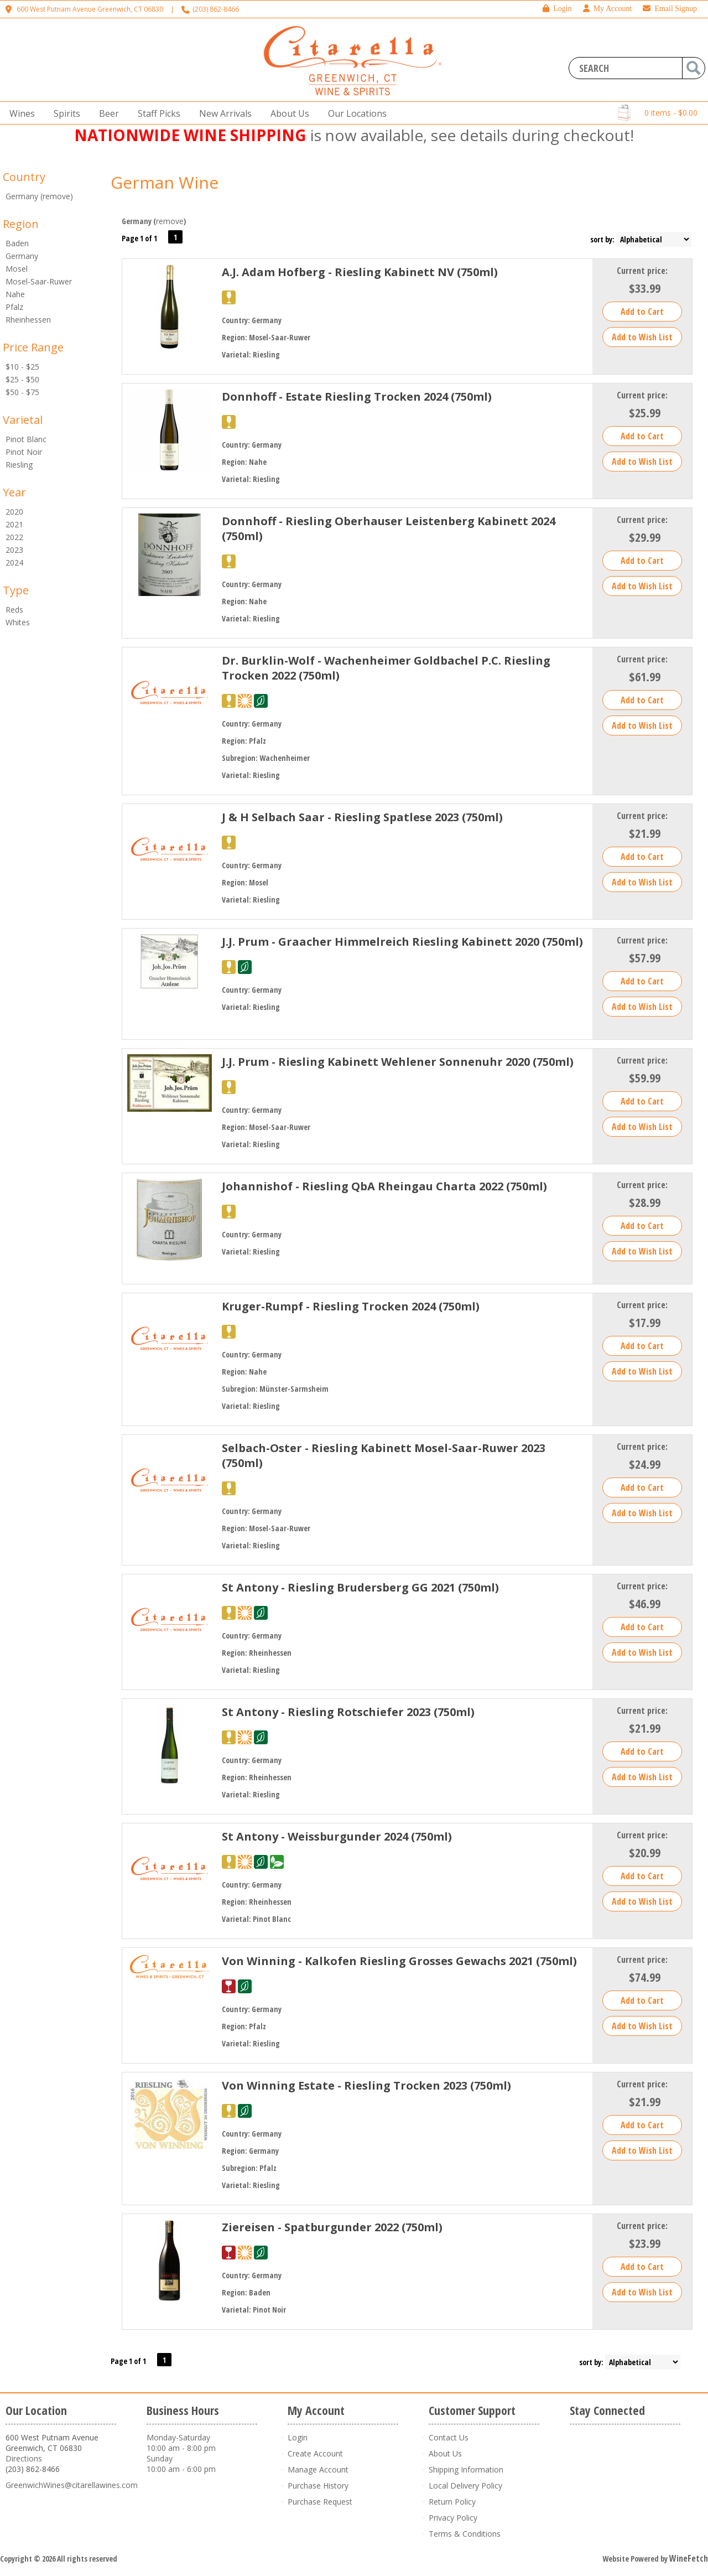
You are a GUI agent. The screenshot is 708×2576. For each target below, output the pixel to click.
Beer (106, 113)
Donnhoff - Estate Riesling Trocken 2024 (357, 396)
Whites (18, 622)
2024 (14, 562)
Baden (17, 243)
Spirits (63, 113)
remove (170, 221)
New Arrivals (225, 113)
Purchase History (318, 2485)
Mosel (17, 268)
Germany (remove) (39, 196)
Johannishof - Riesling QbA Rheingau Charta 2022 (384, 1186)
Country (24, 176)
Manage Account (318, 2469)
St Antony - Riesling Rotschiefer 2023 (348, 1711)
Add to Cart (642, 311)
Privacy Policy (453, 2517)
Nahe (15, 294)
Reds (14, 609)
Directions (24, 2458)
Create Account (315, 2453)
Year (14, 492)
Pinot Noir (24, 452)
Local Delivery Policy (465, 2485)
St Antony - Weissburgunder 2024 (337, 1836)
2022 (14, 537)
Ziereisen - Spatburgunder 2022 (332, 2227)
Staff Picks (159, 113)
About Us (286, 113)
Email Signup (670, 8)
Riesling (19, 464)
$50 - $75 (22, 392)
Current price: (642, 271)
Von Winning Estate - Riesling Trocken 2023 (366, 2085)
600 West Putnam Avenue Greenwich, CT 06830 (90, 9)
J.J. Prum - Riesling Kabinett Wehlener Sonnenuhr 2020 (398, 1061)
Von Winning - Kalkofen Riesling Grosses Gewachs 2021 (399, 1960)
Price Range (33, 347)
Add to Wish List (642, 337)
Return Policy (452, 2501)
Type (16, 590)
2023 (14, 550)
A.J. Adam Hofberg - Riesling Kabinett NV (360, 272)
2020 (14, 511)
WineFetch (688, 2558)
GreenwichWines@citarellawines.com (72, 2485)
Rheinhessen (28, 319)
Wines (19, 113)
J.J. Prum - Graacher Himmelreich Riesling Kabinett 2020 (402, 941)
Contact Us (448, 2437)
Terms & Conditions (465, 2533)
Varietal (23, 419)
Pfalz (14, 307)
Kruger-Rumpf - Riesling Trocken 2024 (351, 1306)
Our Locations (354, 113)
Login (557, 8)
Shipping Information (466, 2469)
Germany (22, 256)
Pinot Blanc (26, 439)
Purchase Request (320, 2501)
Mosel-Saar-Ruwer (39, 281)
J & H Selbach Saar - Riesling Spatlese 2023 (362, 817)
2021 (14, 524)
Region (21, 223)
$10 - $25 (22, 366)
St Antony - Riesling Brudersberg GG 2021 (360, 1587)
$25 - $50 (22, 379)
